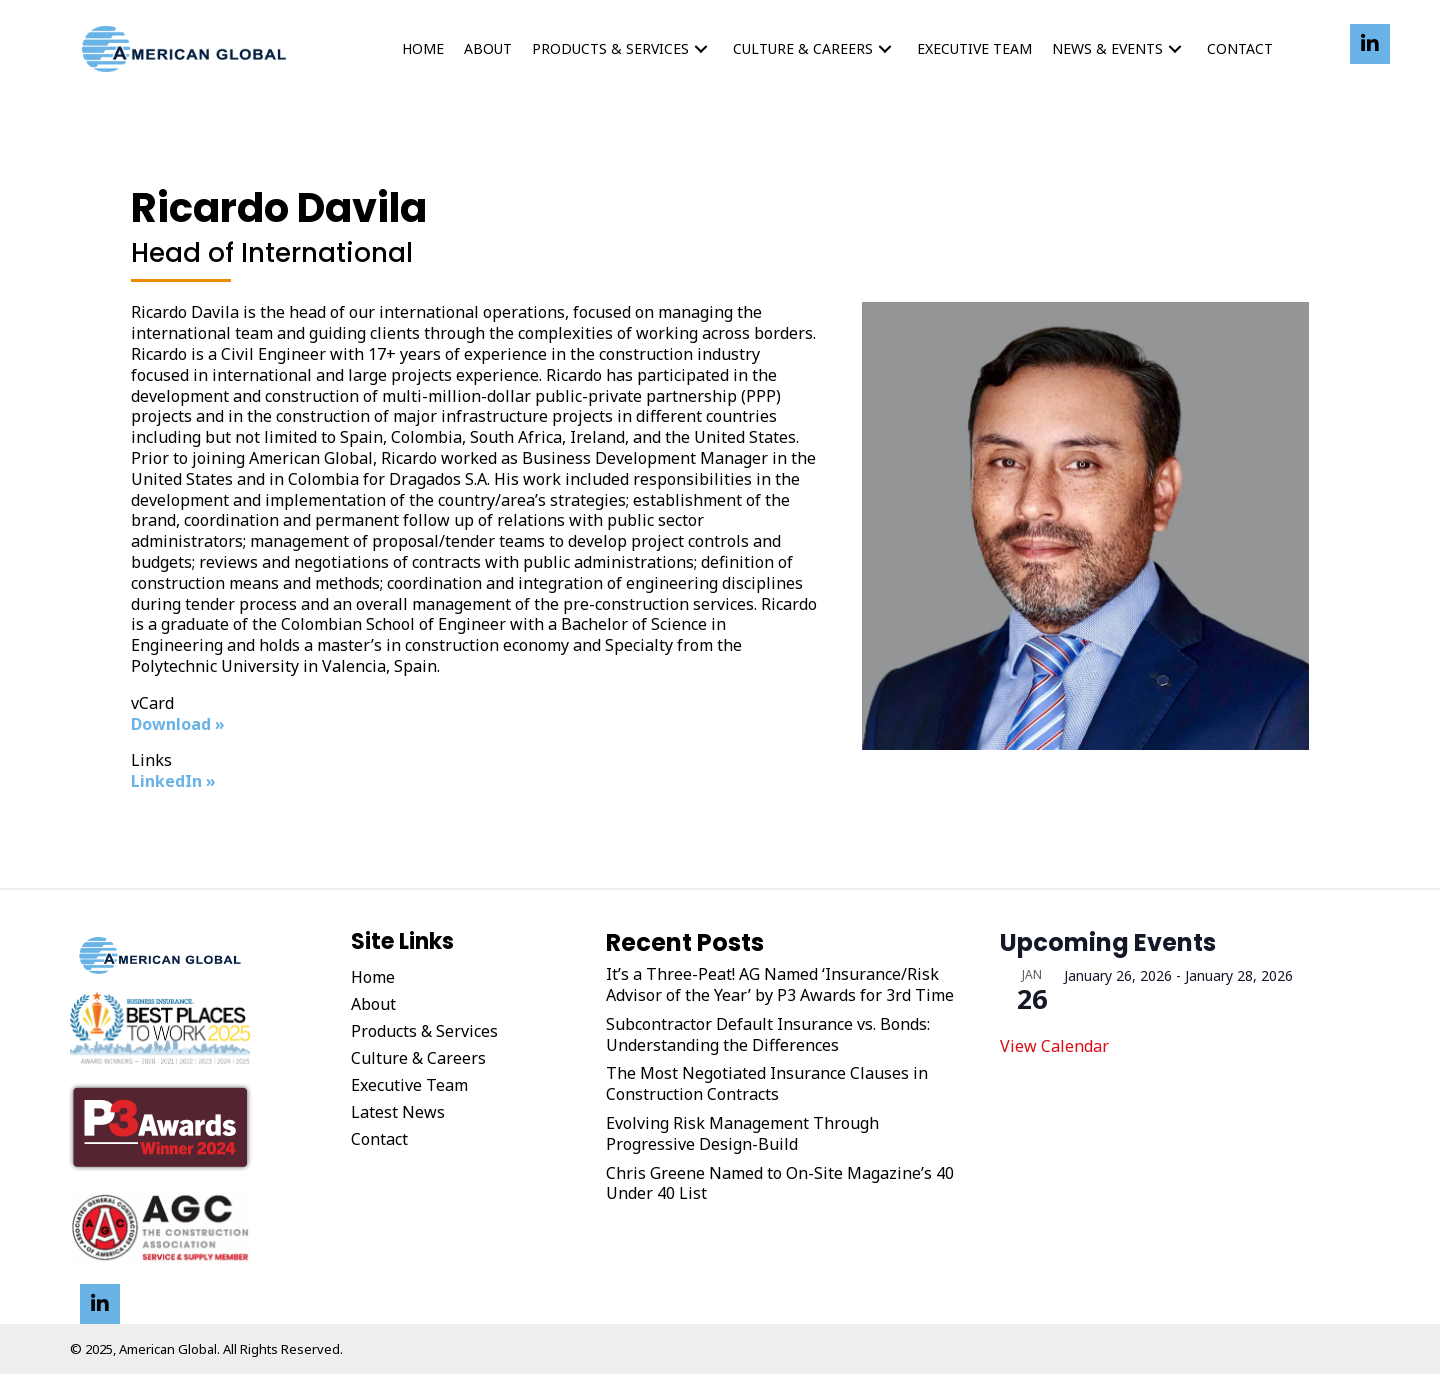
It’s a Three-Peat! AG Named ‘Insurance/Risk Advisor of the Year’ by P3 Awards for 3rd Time (780, 985)
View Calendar (1054, 1046)
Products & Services (424, 1031)
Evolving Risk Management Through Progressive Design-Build (742, 1134)
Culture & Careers (418, 1058)
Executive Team (409, 1085)
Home (373, 977)
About (373, 1004)
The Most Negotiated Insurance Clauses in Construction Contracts (767, 1084)
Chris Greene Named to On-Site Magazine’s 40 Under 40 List (780, 1184)
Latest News (398, 1112)
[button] (701, 49)
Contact (379, 1139)
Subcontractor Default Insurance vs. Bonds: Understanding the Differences (768, 1035)
